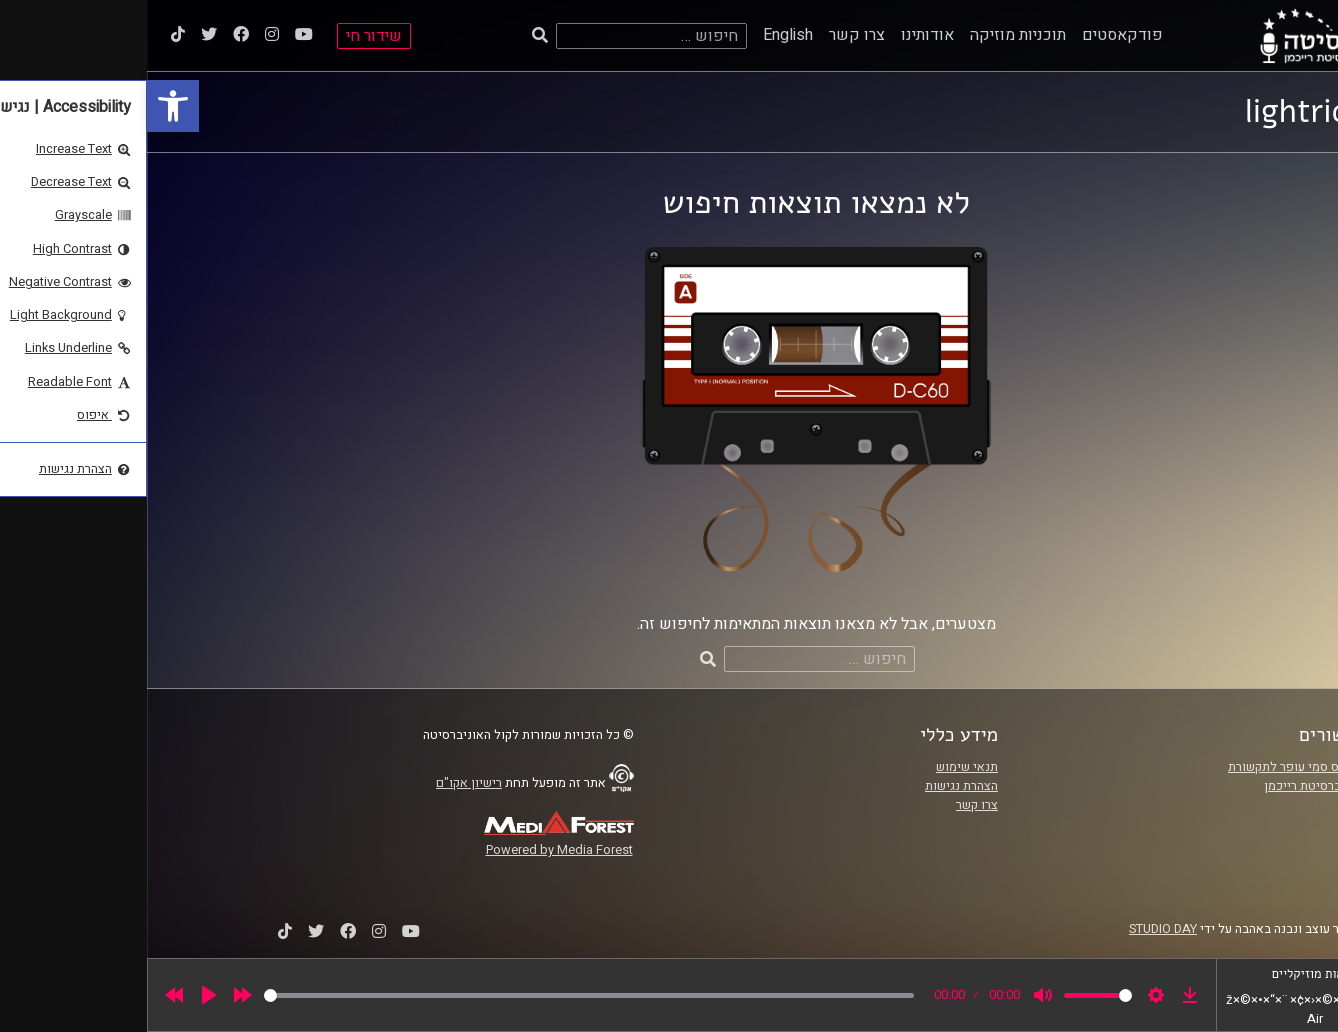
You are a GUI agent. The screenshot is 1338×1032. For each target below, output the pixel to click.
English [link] (641, 35)
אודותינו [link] (780, 35)
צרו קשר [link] (710, 35)
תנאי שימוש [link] (820, 767)
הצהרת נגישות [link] (814, 786)
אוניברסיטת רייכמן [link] (1166, 786)
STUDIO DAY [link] (1016, 929)
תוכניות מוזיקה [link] (871, 35)
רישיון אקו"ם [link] (322, 783)
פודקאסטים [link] (975, 35)
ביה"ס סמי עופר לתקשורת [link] (1148, 767)
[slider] (442, 995)
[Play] (62, 995)
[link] (26, 106)
